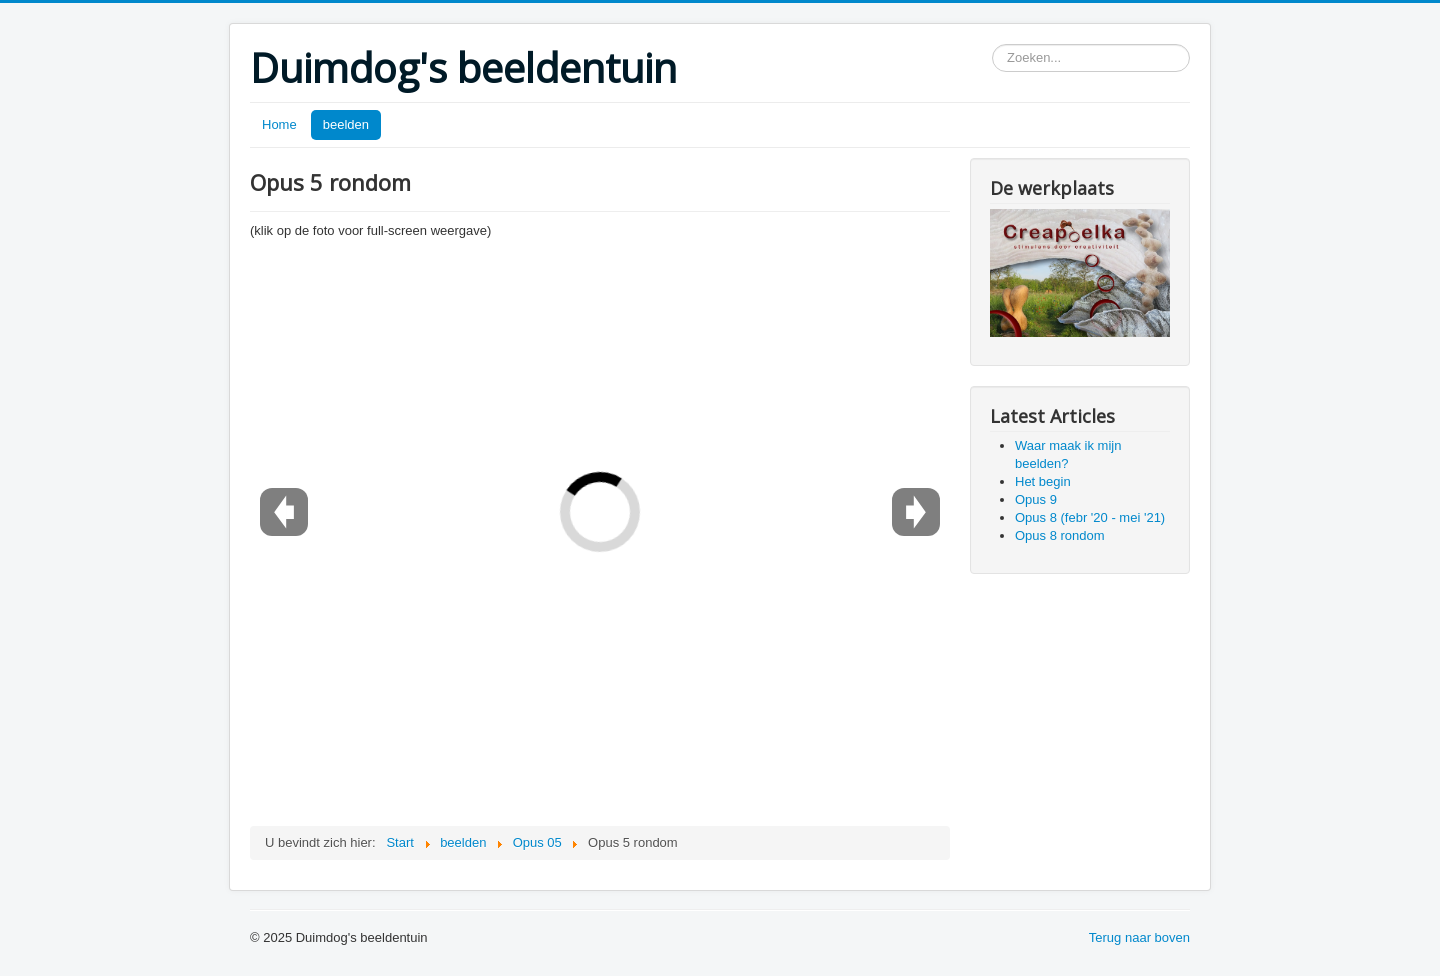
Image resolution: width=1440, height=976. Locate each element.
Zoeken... (992, 44)
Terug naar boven (1139, 937)
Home (279, 124)
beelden (346, 124)
